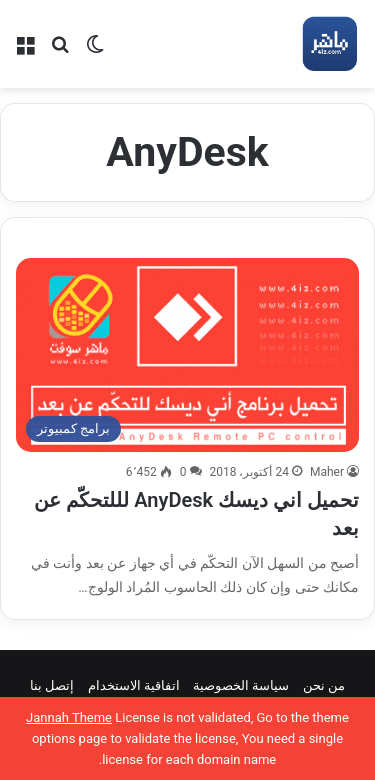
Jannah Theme (69, 717)
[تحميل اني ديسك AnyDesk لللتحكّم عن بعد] (187, 354)
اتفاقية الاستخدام (134, 685)
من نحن (324, 685)
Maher (327, 472)
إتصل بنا (52, 685)
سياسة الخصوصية (241, 685)
